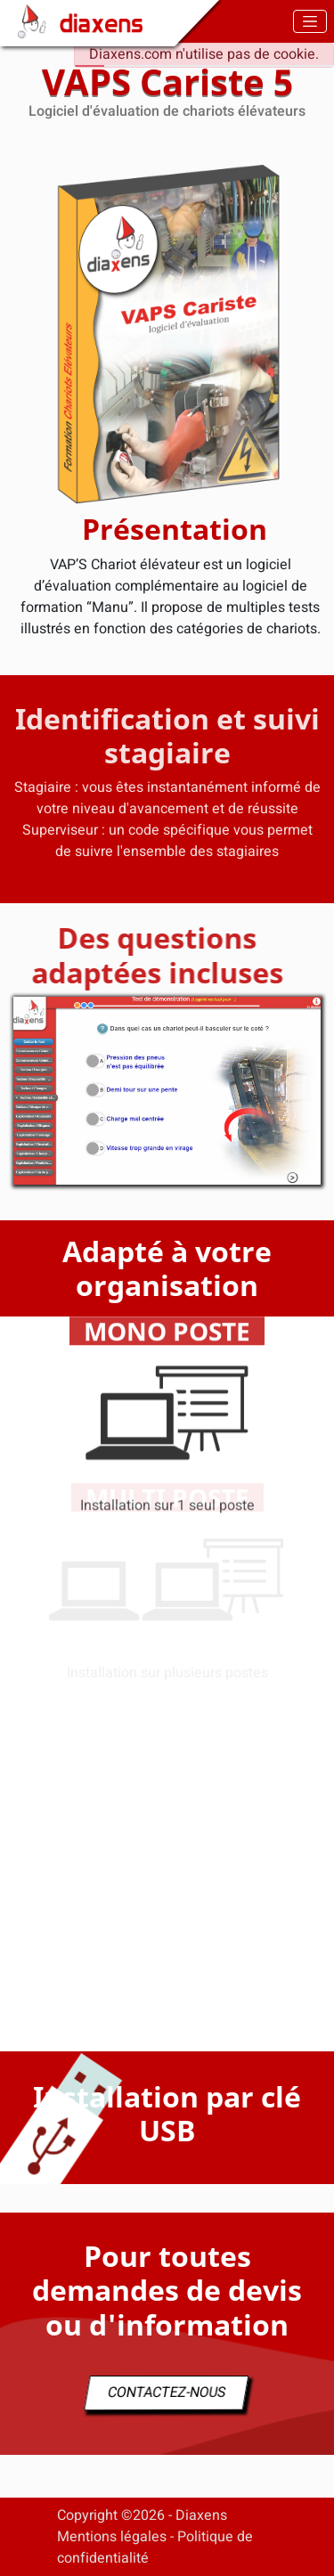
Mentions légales (112, 2536)
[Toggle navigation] (310, 21)
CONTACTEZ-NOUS (166, 2392)
